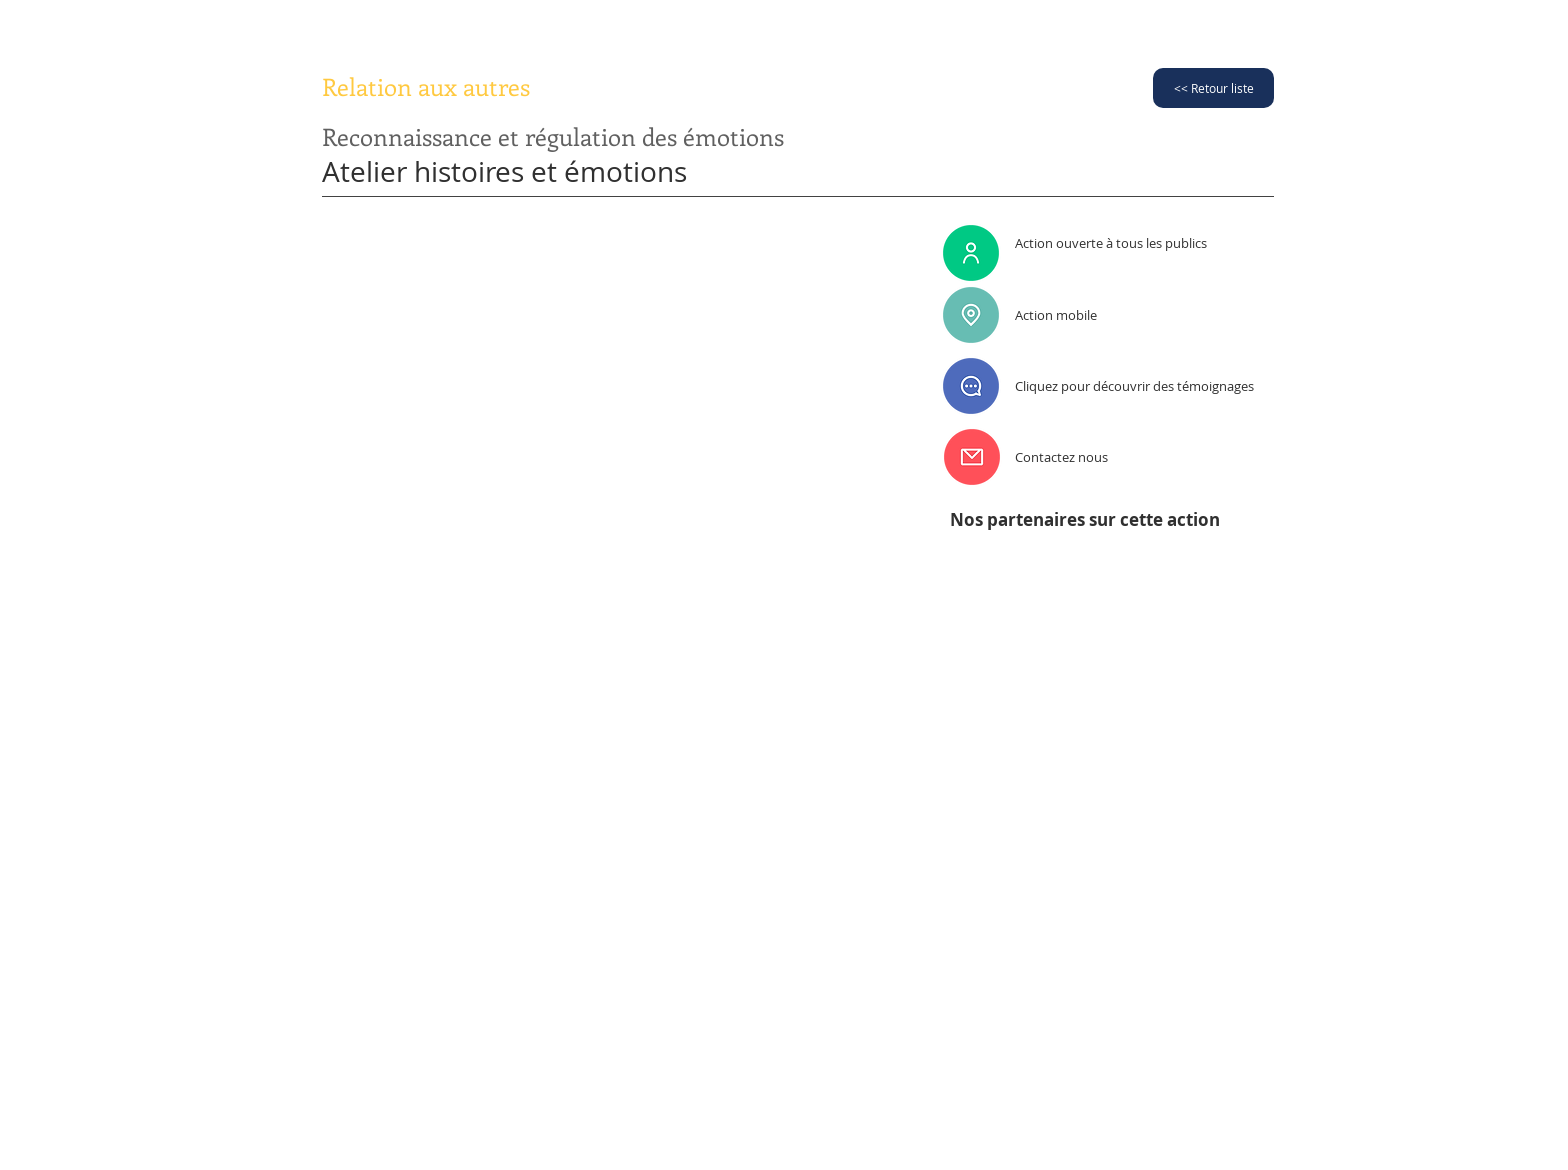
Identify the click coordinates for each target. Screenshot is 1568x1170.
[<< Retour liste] (1213, 88)
